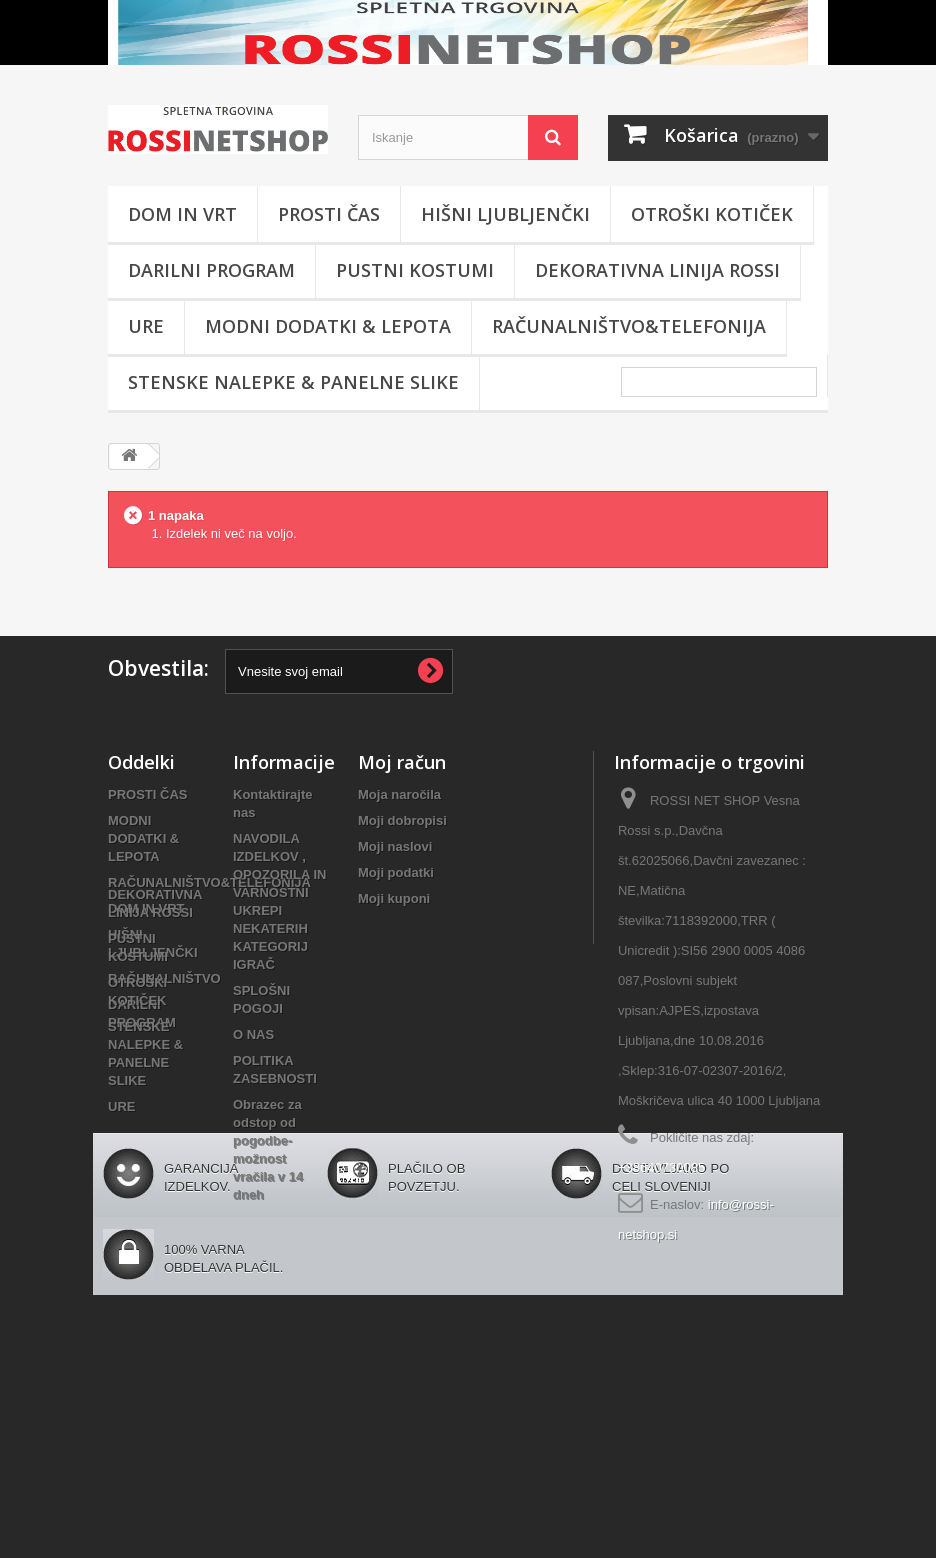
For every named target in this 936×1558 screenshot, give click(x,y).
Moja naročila (399, 794)
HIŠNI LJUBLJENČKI (505, 214)
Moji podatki (396, 872)
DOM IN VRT (182, 214)
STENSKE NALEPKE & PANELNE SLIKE (293, 382)
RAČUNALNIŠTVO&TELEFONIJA (629, 326)
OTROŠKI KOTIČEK (712, 214)
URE (146, 326)
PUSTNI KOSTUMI (415, 270)
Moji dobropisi (402, 820)
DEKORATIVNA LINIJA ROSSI (657, 270)
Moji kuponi (394, 898)
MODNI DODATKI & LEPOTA (328, 326)
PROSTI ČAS (329, 214)
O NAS (253, 1034)
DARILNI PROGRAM (211, 270)
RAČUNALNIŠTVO (164, 978)
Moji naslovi (395, 846)
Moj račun (402, 762)
